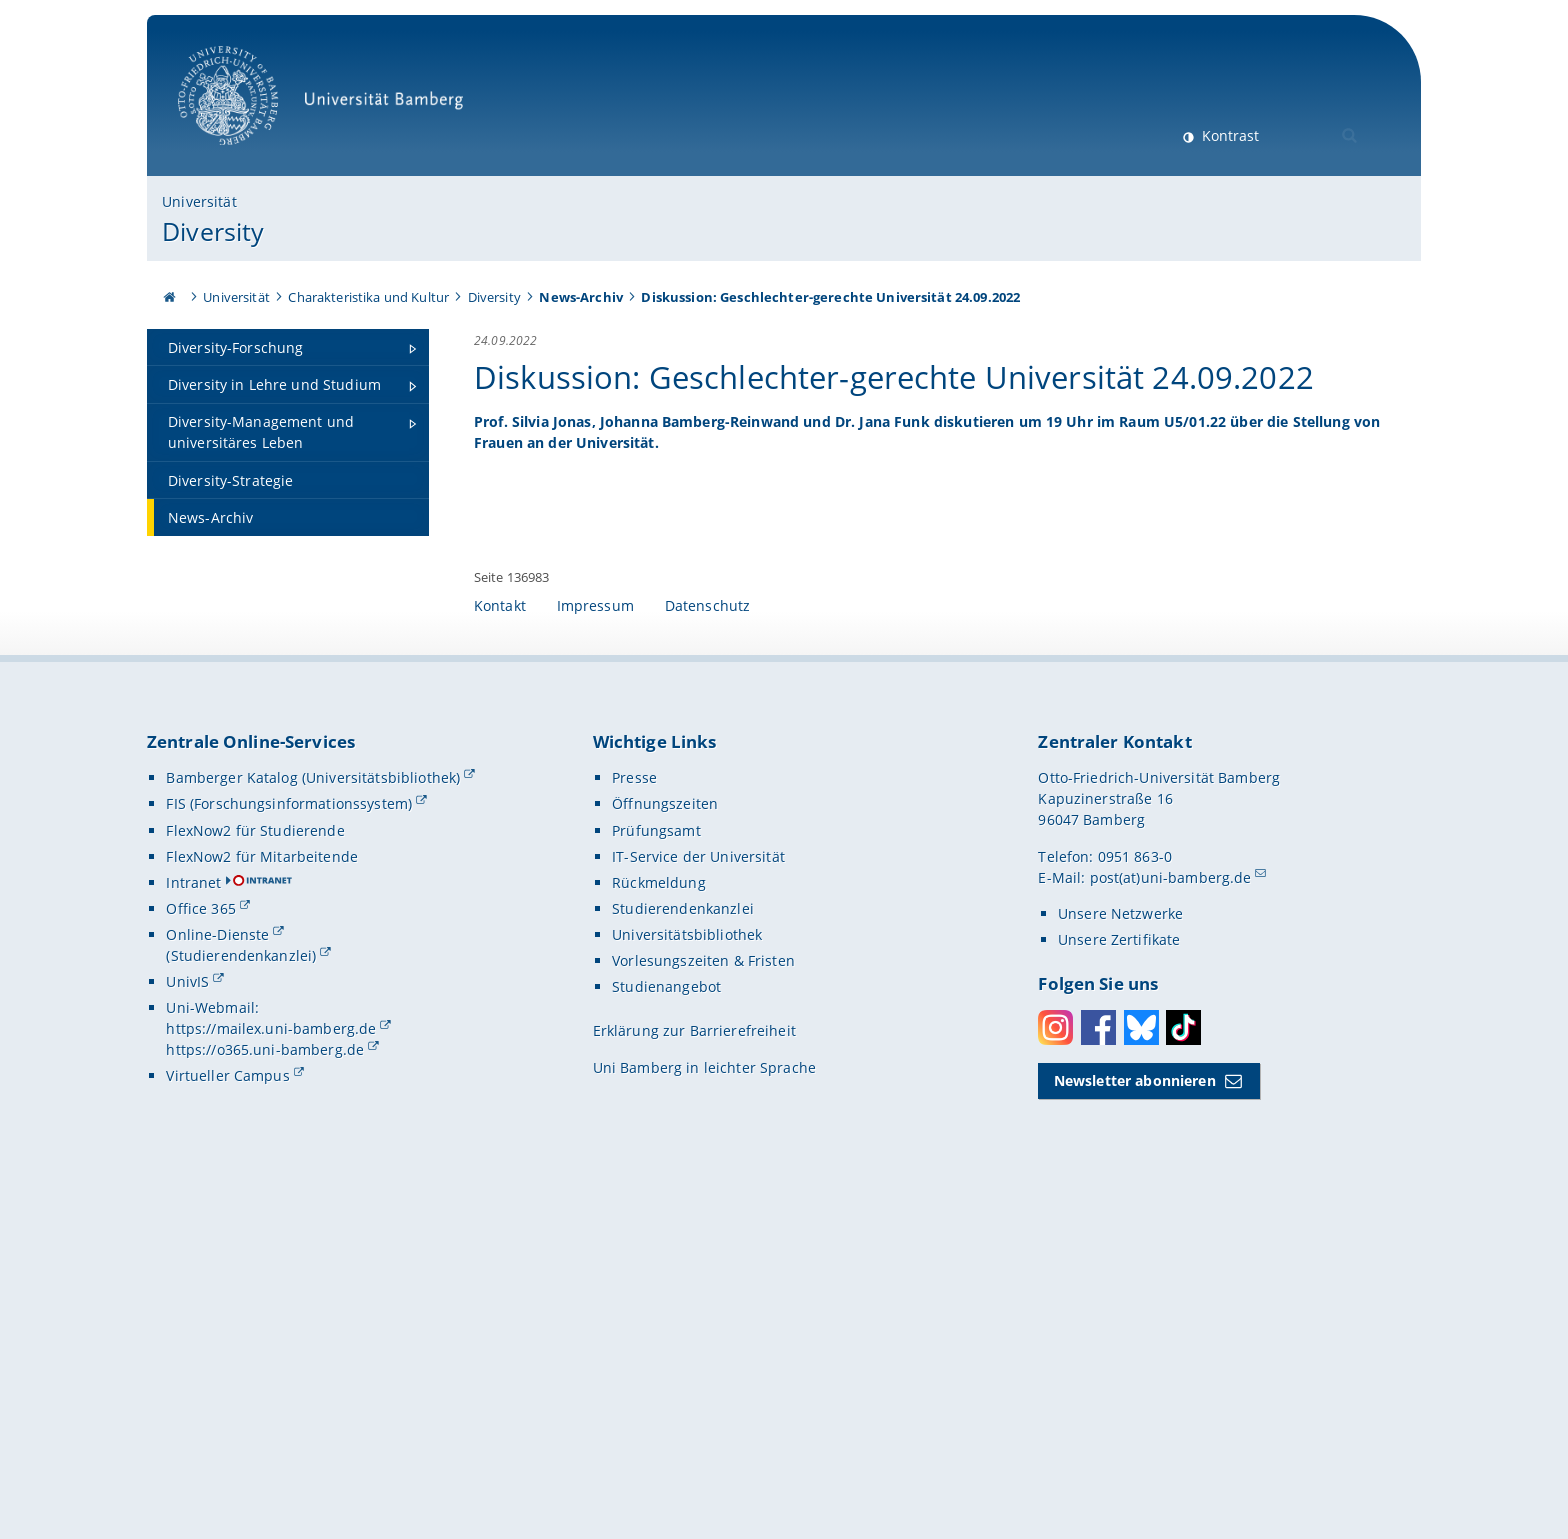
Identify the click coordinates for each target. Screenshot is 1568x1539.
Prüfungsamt (656, 1169)
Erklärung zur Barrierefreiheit (694, 1370)
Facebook (1098, 1366)
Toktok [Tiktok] (1183, 1366)
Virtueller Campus (227, 1415)
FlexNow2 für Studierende (255, 1169)
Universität (199, 201)
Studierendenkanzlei (683, 1248)
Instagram (1055, 1366)
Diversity (213, 231)
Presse (634, 1117)
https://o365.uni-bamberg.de (265, 1389)
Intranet (193, 1222)
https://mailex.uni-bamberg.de (271, 1368)
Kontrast (1228, 135)
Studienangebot (666, 1326)
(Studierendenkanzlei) (241, 1295)
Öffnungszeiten (665, 1143)
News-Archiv (581, 297)
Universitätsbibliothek (687, 1274)
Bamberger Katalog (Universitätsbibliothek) (313, 1117)
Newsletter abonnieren (1135, 1420)
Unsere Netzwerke (1120, 1253)
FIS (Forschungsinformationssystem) (289, 1143)
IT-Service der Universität (698, 1195)
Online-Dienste (217, 1274)
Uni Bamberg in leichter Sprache (704, 1407)
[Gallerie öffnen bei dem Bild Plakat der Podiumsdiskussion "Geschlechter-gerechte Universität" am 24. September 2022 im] (1231, 605)
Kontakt (500, 945)
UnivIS (187, 1321)
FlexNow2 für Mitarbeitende (262, 1195)
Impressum (595, 945)
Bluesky (1141, 1366)
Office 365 (200, 1248)
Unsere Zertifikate (1119, 1279)
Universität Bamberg (327, 105)
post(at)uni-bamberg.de (1171, 1216)
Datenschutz (708, 945)
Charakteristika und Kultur (368, 297)
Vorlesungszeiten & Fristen (703, 1300)
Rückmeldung (659, 1222)
